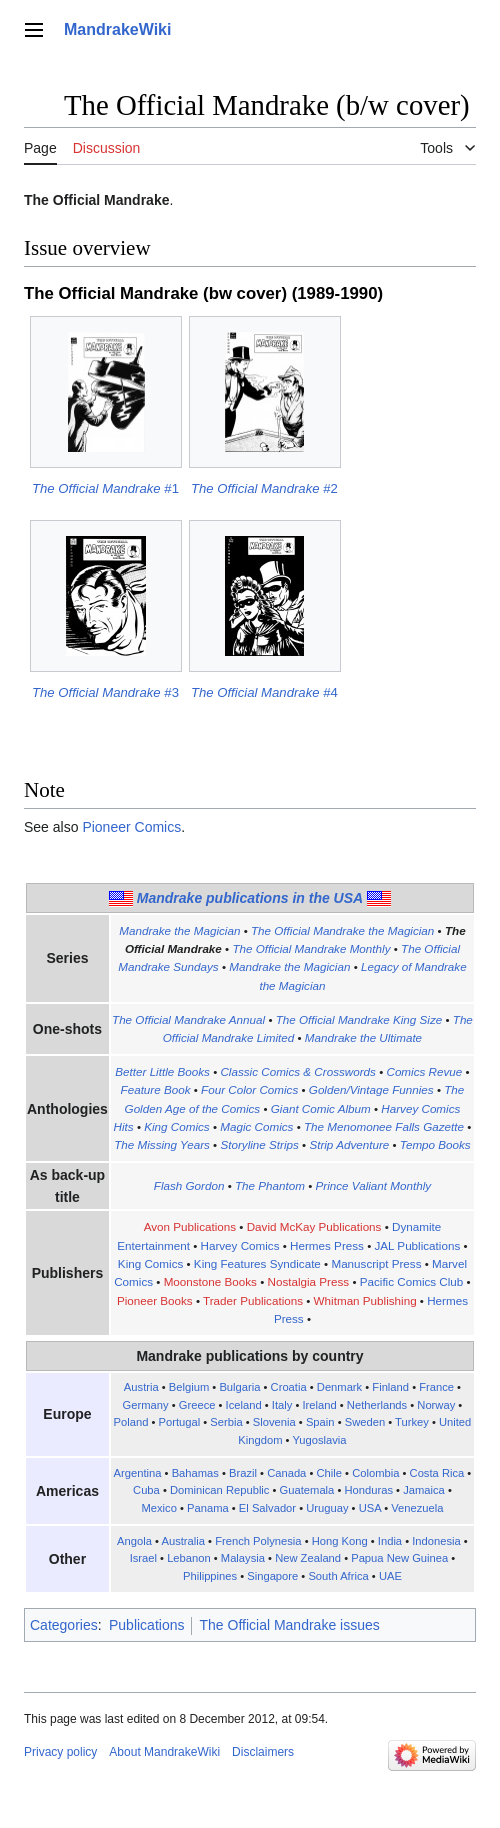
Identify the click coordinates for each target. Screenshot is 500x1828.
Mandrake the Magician (179, 930)
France (436, 1387)
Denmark (339, 1387)
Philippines (210, 1576)
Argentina (138, 1473)
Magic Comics (256, 1126)
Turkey (412, 1422)
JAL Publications (417, 1245)
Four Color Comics (249, 1089)
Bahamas (195, 1473)
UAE (390, 1576)
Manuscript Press (376, 1263)
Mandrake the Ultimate (363, 1037)
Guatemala (307, 1490)
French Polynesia (258, 1541)
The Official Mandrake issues (289, 1625)
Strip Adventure (349, 1144)
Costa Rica (437, 1473)
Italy (282, 1405)
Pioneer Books (155, 1300)
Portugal (180, 1422)
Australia (183, 1541)
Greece (197, 1405)
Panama (208, 1508)
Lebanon (189, 1558)
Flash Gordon (189, 1185)
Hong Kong (340, 1541)
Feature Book (156, 1089)
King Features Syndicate (257, 1263)
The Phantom (270, 1185)
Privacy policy (60, 1752)
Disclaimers (263, 1752)
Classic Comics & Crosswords (297, 1071)
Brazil (243, 1473)
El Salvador (267, 1508)
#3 (105, 692)
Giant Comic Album (321, 1108)
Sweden (365, 1422)
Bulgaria (239, 1387)
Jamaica (424, 1490)
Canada (286, 1473)
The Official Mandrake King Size (359, 1019)
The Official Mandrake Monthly (311, 948)
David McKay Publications (314, 1226)
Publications (147, 1625)
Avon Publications (190, 1226)
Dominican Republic (220, 1490)
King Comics (176, 1126)
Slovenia (274, 1422)
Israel (143, 1558)
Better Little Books (162, 1071)
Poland (131, 1422)
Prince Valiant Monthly (374, 1185)
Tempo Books (435, 1144)
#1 (105, 488)
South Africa (338, 1576)
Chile (330, 1473)
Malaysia (243, 1558)
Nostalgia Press (309, 1281)
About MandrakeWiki (164, 1752)
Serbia (226, 1422)
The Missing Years (162, 1144)
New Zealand (308, 1558)
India (390, 1541)
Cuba (146, 1490)
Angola (134, 1541)
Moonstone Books (210, 1281)
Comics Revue (424, 1071)
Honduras (368, 1490)
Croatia (289, 1387)
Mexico (158, 1508)
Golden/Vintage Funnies (371, 1089)
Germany (146, 1405)
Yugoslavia (319, 1440)
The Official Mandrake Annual (188, 1019)
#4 (264, 692)
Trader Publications (253, 1300)
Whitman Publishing (365, 1300)
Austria (141, 1387)
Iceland (244, 1405)
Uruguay (327, 1508)
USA (370, 1508)
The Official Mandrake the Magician (342, 930)
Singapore (272, 1576)
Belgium (189, 1387)
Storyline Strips (259, 1144)
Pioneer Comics (131, 827)
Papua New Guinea (399, 1558)
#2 (264, 488)
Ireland (319, 1405)
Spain (320, 1422)
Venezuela (417, 1508)
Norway (436, 1405)
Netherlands (377, 1405)
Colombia (375, 1473)
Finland (390, 1387)
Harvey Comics (239, 1245)
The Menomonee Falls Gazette (384, 1126)
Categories (64, 1625)
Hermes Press (327, 1245)
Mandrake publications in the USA (250, 898)
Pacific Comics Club (412, 1281)
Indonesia (436, 1541)
